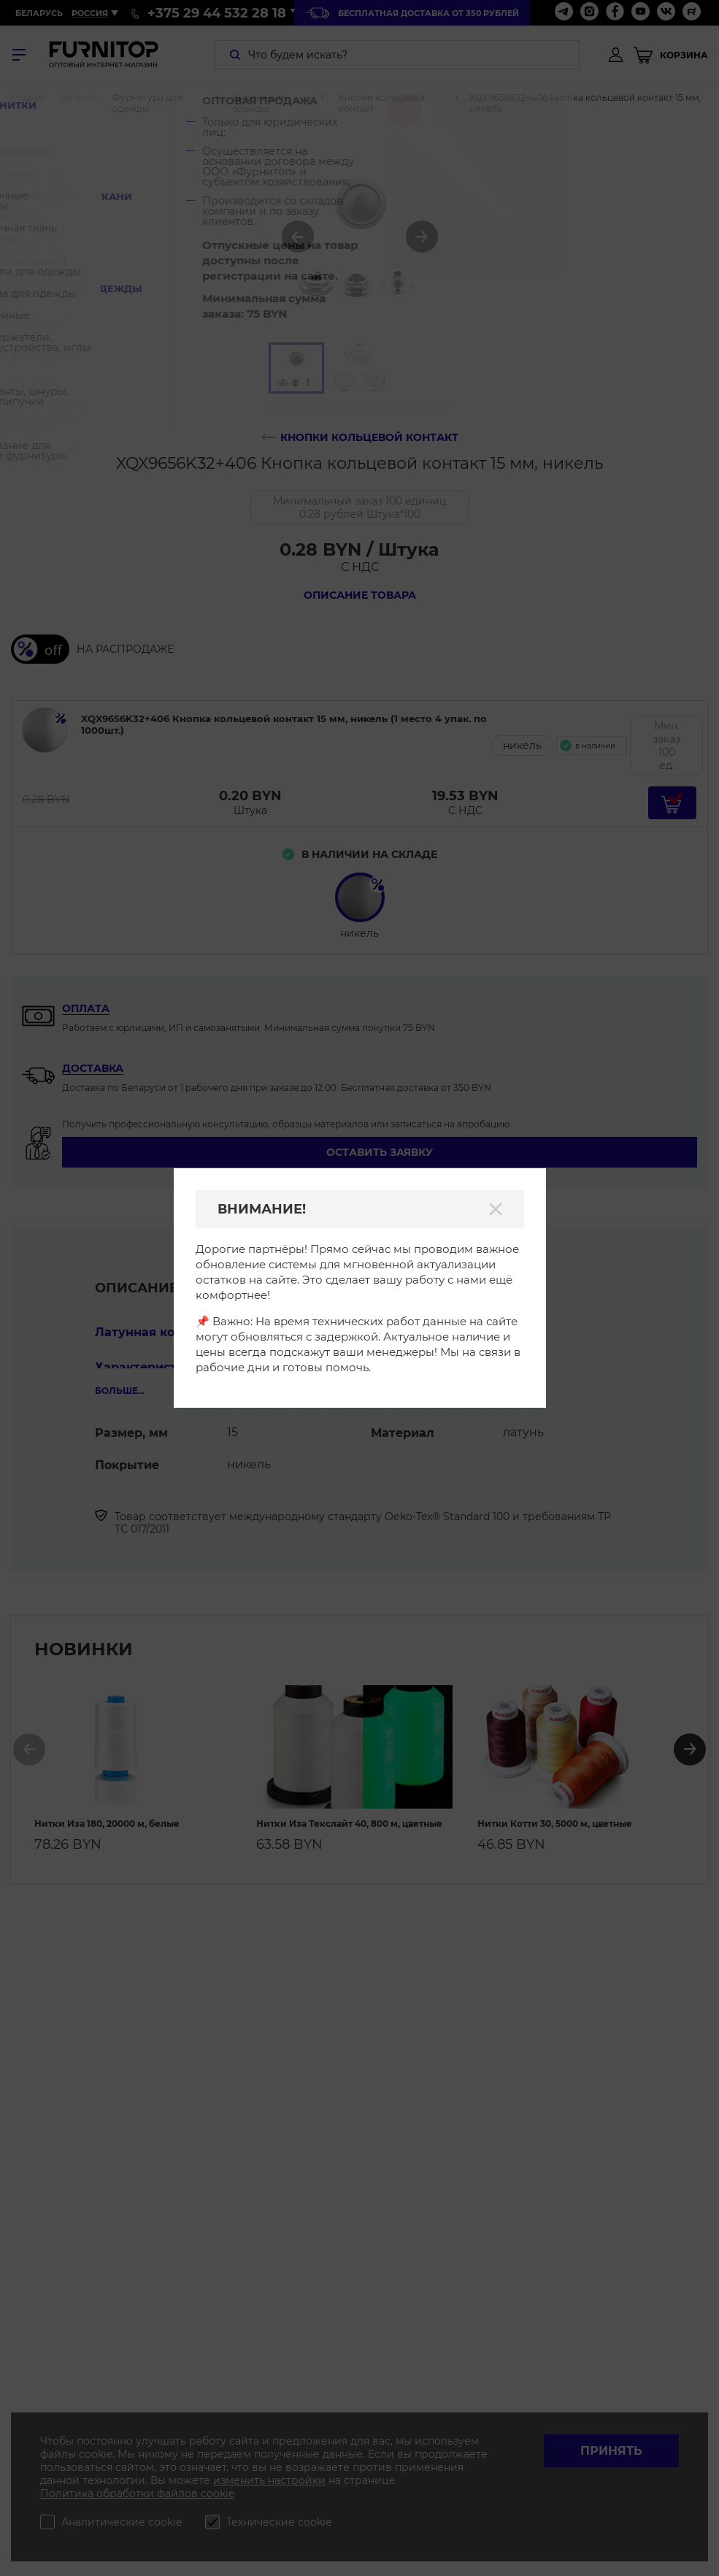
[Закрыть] (495, 1209)
